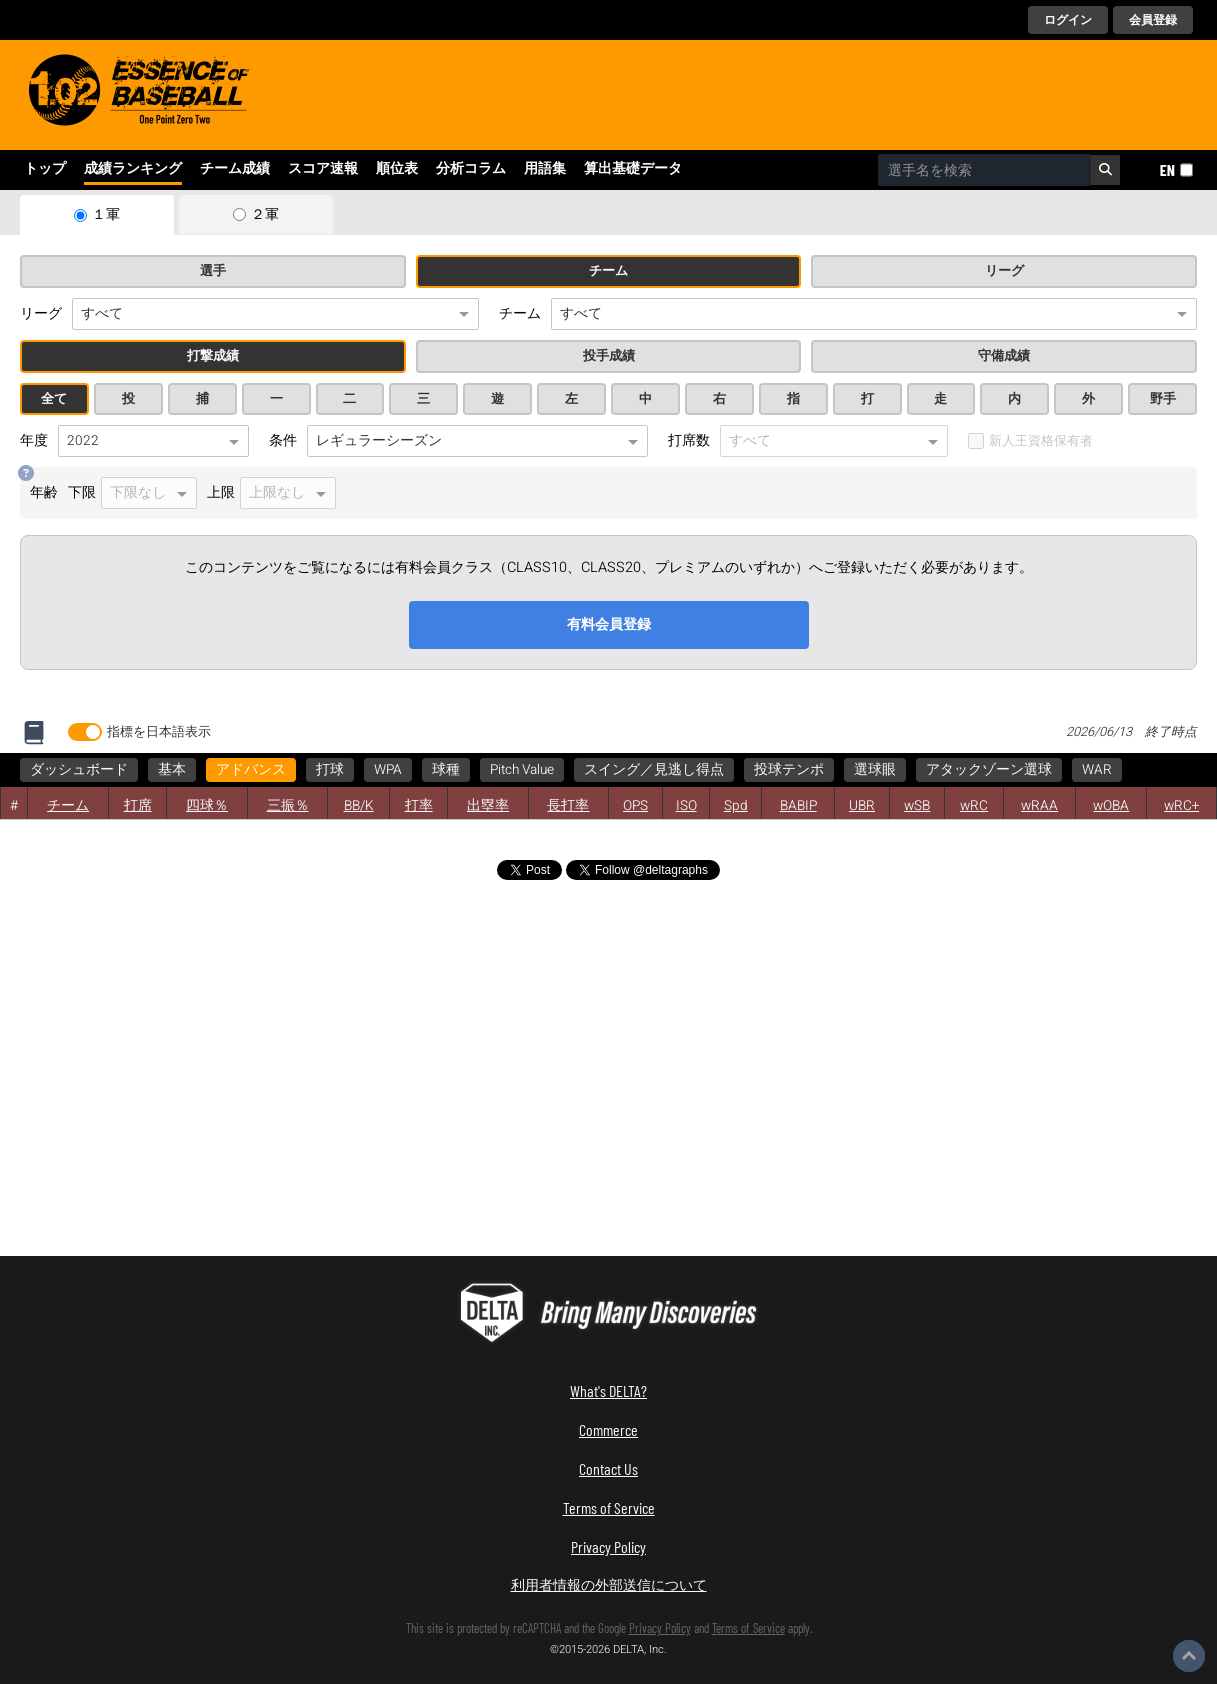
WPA (388, 770)
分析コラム (471, 169)
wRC (974, 806)
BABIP (798, 806)
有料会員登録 (609, 624)
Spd (736, 806)
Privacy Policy (608, 1546)
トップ (45, 169)
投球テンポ (789, 770)
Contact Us (608, 1468)
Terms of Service (609, 1507)
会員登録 (1153, 20)
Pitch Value (522, 770)
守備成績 (1004, 356)
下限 (132, 493)
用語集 (545, 169)
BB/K (359, 806)
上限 (271, 493)
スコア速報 (323, 169)
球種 (446, 770)
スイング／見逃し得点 (654, 770)
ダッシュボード (79, 770)
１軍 (106, 215)
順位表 (397, 169)
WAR (1097, 770)
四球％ (207, 806)
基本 (172, 770)
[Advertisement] (190, 1067)
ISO (686, 806)
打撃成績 (213, 356)
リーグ (1004, 271)
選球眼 (875, 770)
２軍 (265, 215)
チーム (608, 271)
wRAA (1039, 806)
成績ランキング (133, 169)
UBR (862, 806)
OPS (635, 806)
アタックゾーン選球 (989, 770)
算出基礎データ (633, 169)
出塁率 (488, 806)
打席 (138, 806)
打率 (419, 806)
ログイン (1068, 20)
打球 (330, 770)
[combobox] (984, 170)
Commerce (608, 1429)
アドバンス (251, 770)
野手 (1163, 399)
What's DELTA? (608, 1390)
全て (54, 399)
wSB (917, 806)
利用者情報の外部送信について (609, 1584)
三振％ (288, 806)
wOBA (1111, 806)
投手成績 (609, 356)
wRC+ (1181, 806)
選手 (213, 271)
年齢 (44, 493)
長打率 (568, 806)
